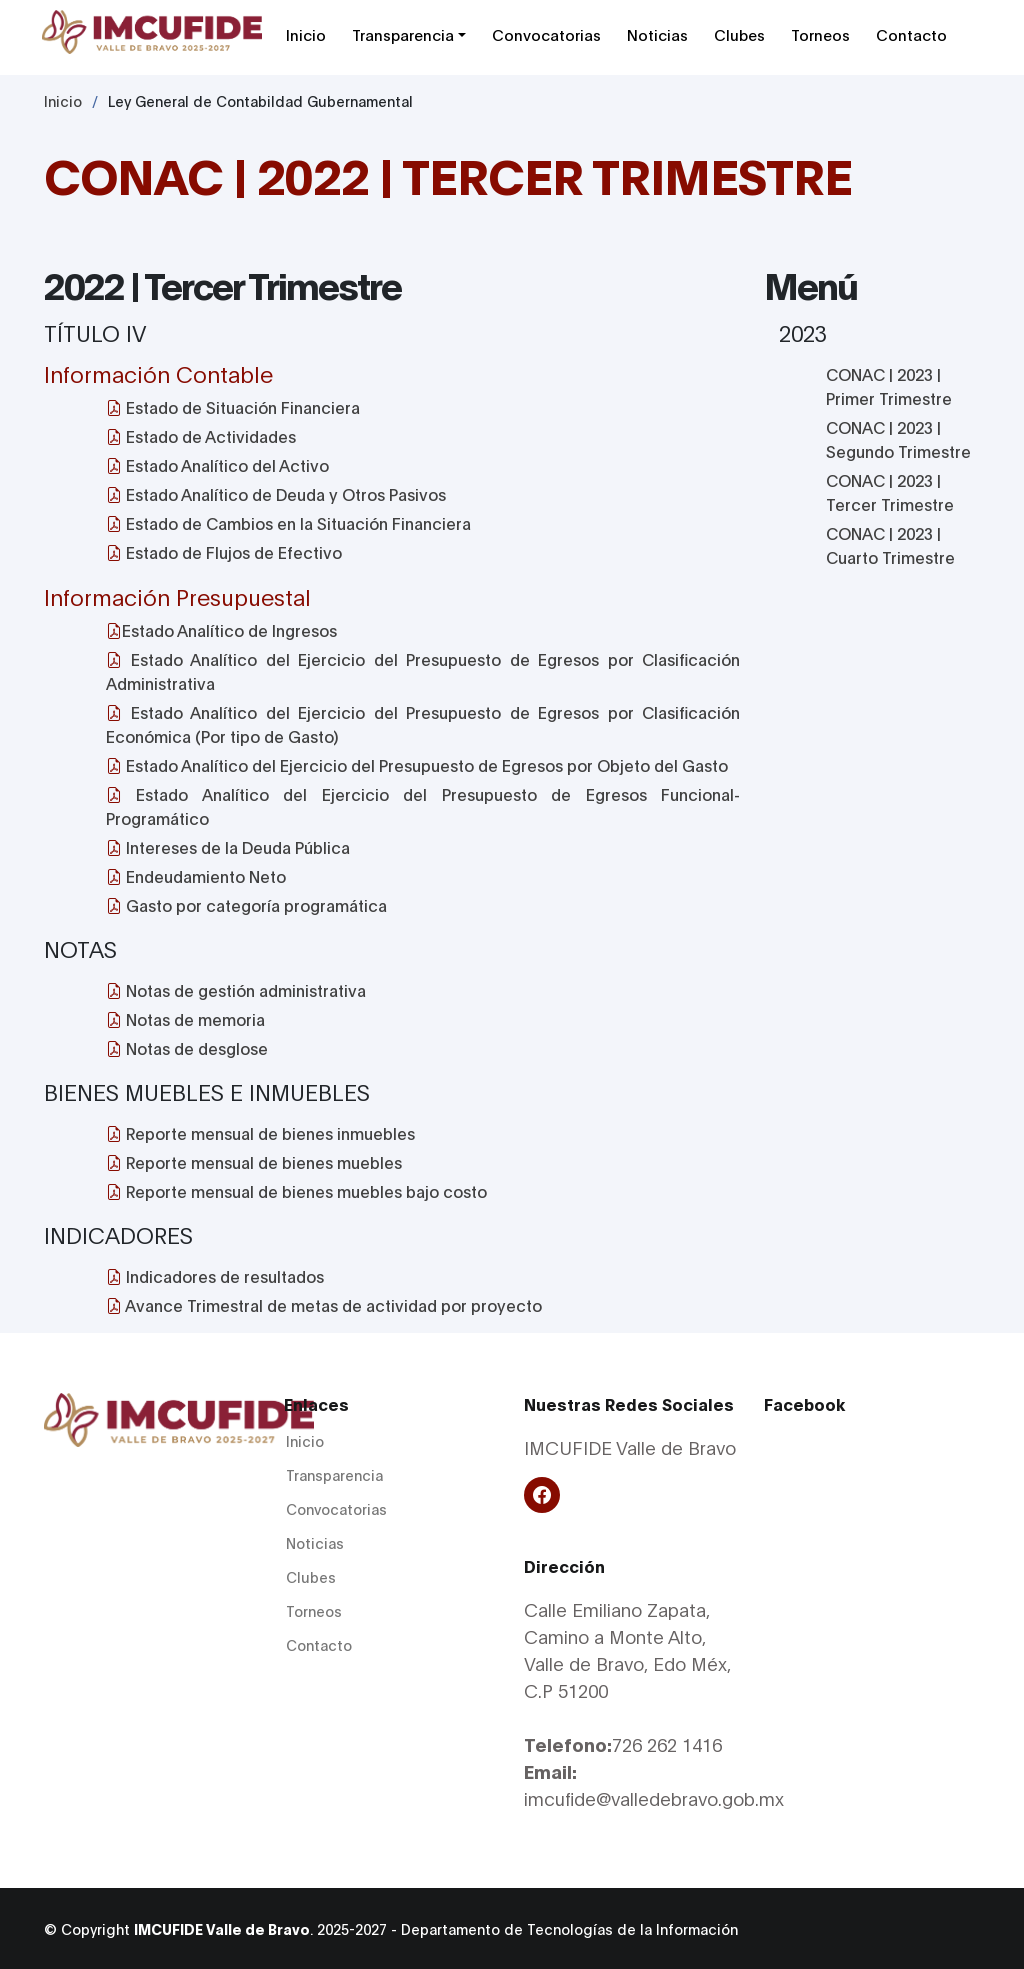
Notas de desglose (187, 1047)
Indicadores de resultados (215, 1275)
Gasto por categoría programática (246, 904)
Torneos (820, 34)
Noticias (657, 34)
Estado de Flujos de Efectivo (224, 551)
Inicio (306, 34)
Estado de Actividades (201, 435)
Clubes (739, 34)
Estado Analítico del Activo (217, 464)
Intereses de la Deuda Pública (228, 846)
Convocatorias (546, 34)
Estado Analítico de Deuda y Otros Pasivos (276, 493)
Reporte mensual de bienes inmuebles (260, 1132)
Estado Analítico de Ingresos (221, 629)
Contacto (911, 34)
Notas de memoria (185, 1018)
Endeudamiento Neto (196, 875)
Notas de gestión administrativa (236, 989)
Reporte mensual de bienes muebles (254, 1161)
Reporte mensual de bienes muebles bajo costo (296, 1190)
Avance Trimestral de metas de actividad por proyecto (324, 1304)
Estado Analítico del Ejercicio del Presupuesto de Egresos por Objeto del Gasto (417, 764)
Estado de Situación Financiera (233, 406)
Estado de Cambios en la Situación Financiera (288, 522)
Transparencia (403, 34)
